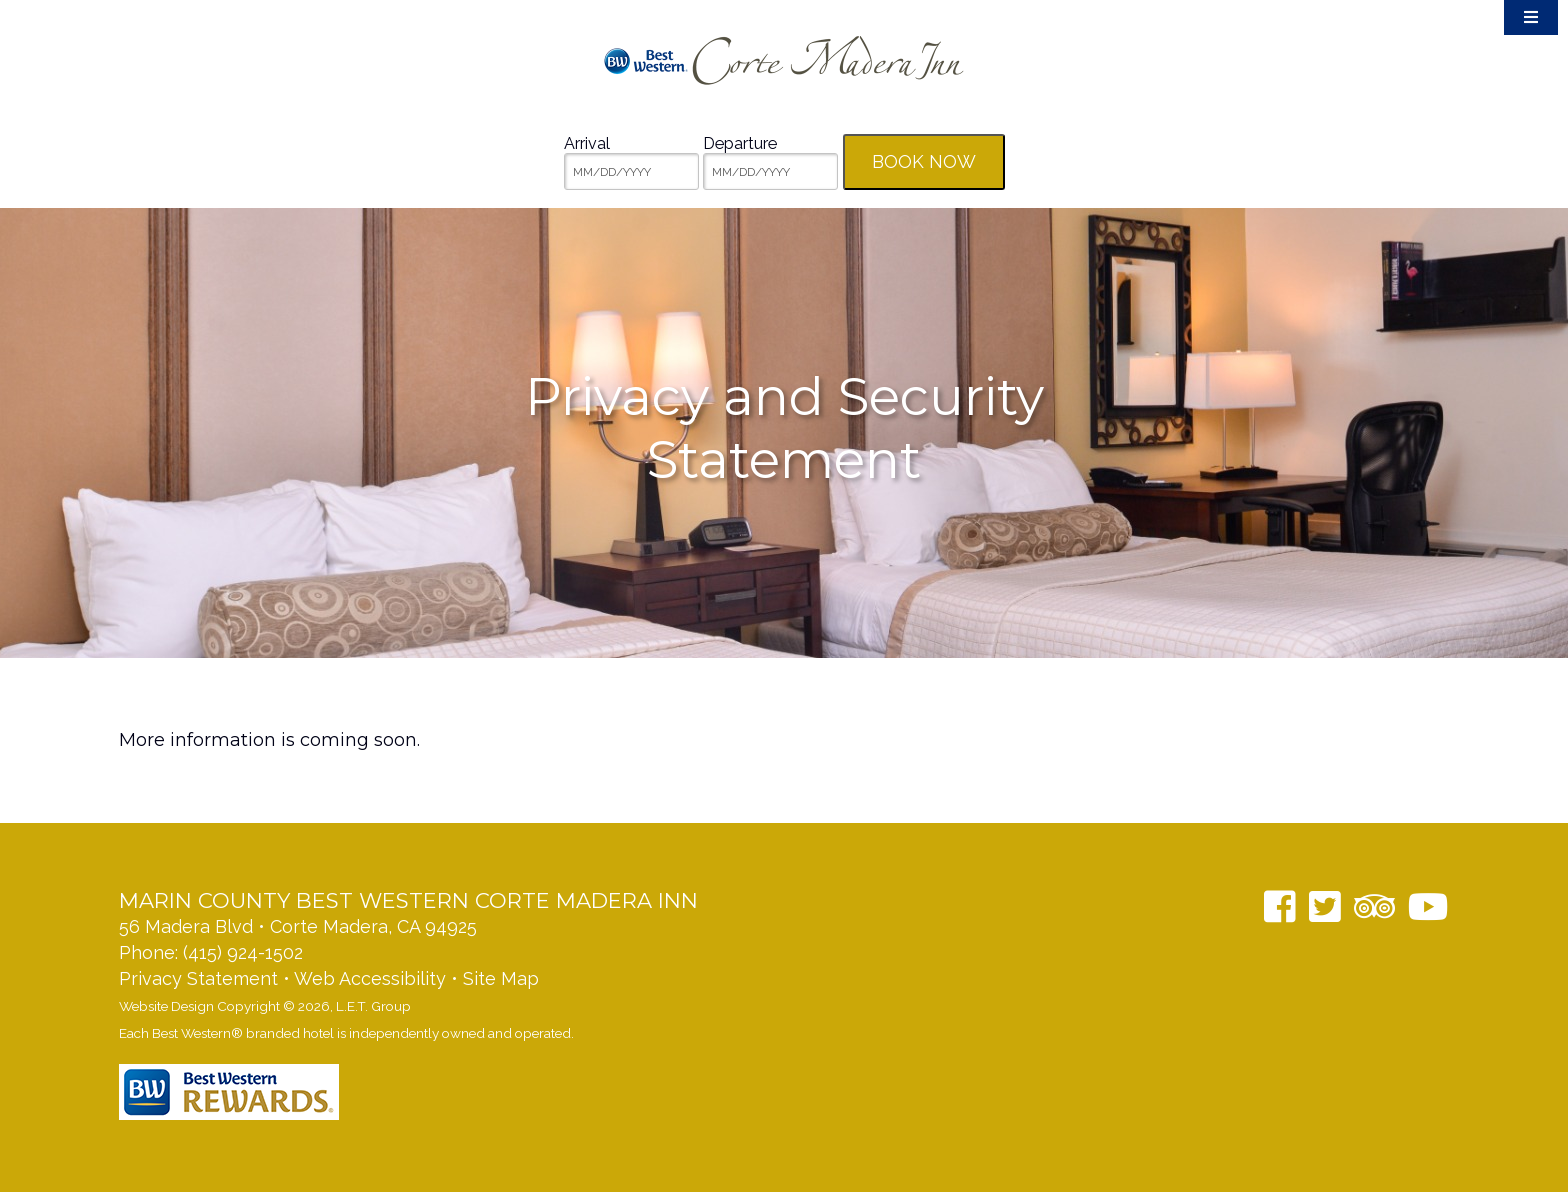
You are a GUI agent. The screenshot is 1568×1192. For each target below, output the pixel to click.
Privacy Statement (198, 978)
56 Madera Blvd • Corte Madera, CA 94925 (298, 926)
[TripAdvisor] (1374, 906)
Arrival (587, 143)
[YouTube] (1428, 906)
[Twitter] (1325, 906)
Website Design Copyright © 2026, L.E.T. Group (265, 1006)
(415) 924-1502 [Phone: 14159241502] (243, 952)
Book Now (924, 161)
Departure (740, 143)
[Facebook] (1280, 906)
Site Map (501, 978)
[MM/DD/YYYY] (631, 171)
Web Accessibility (370, 978)
